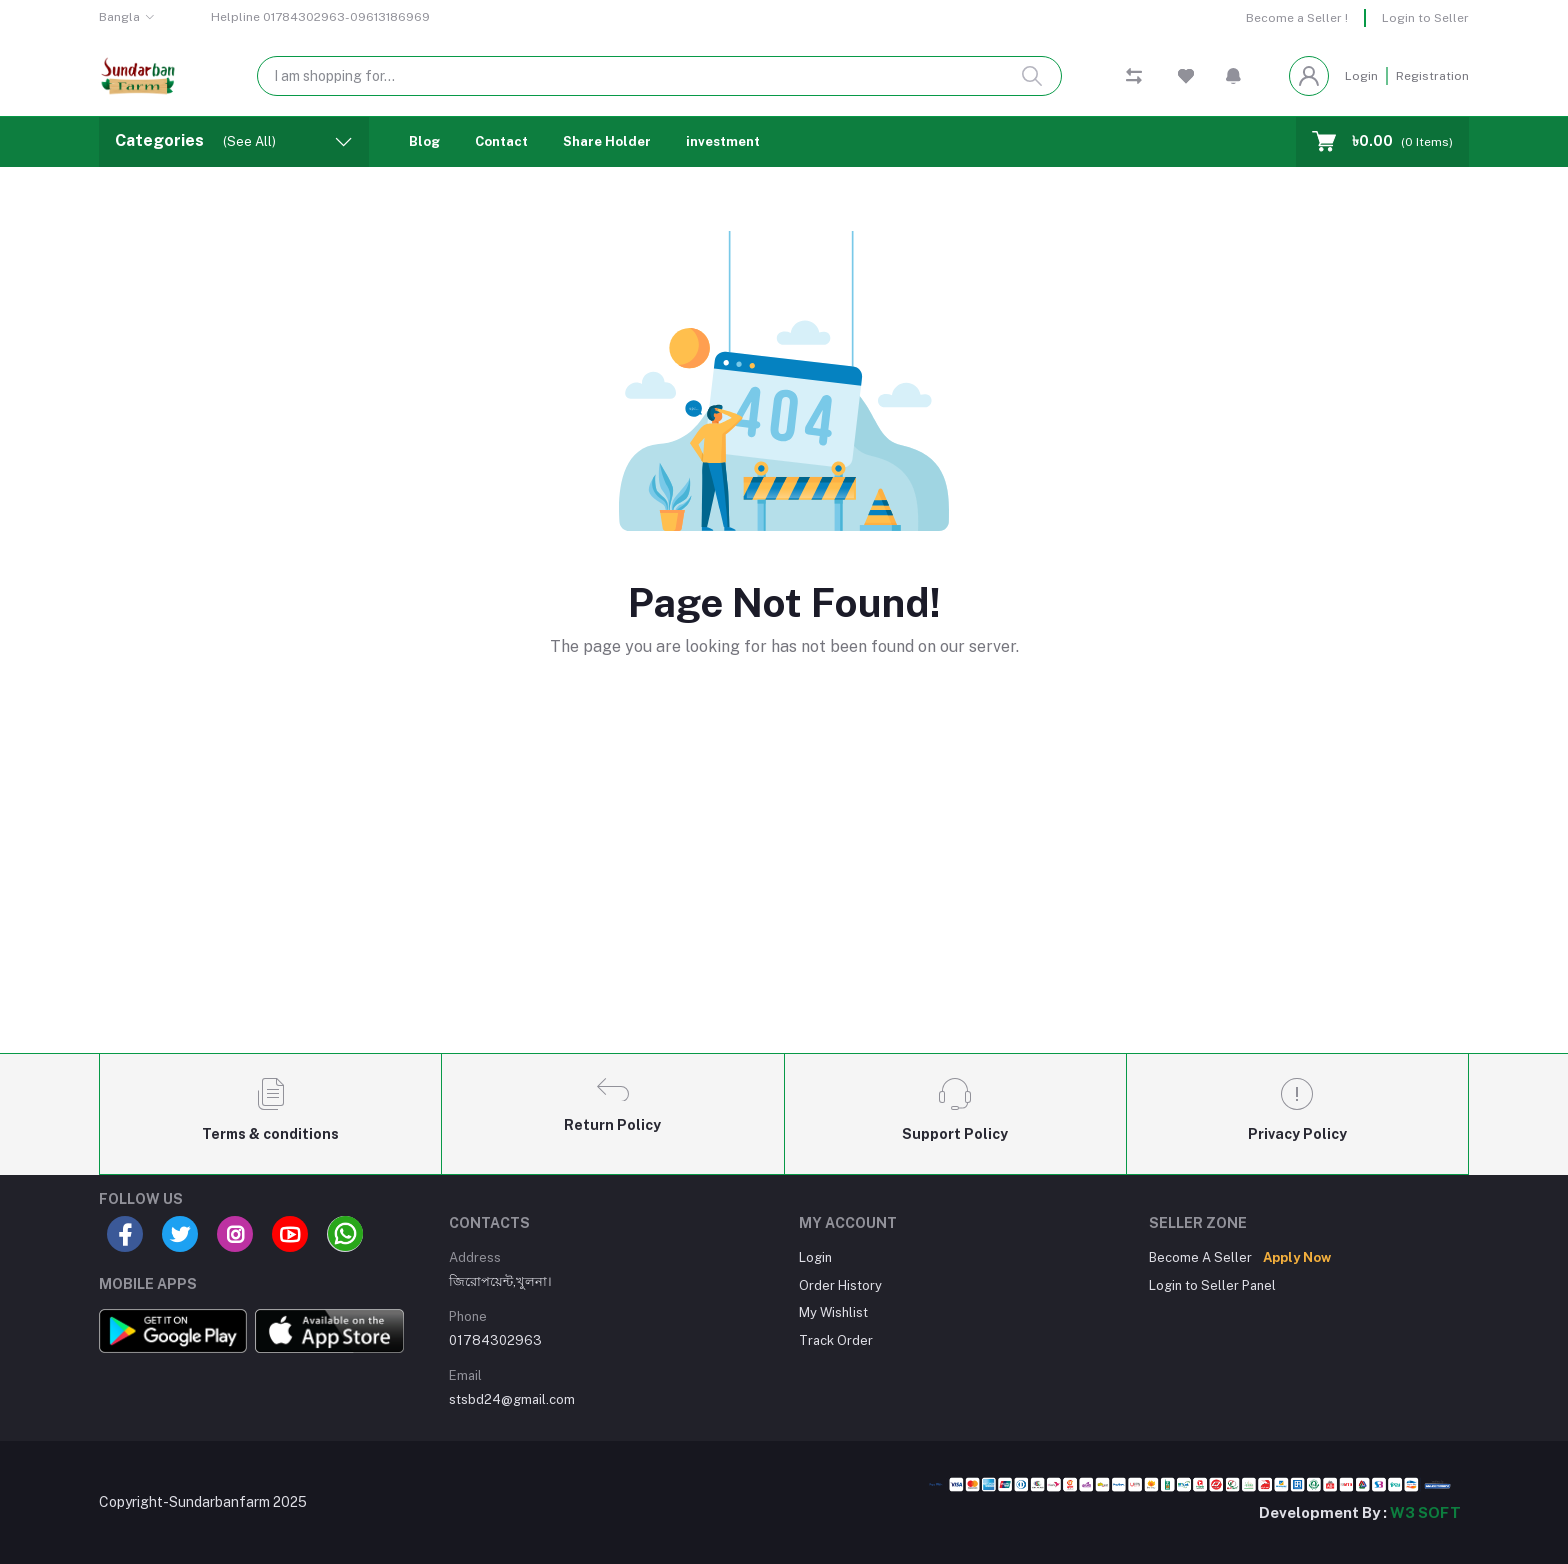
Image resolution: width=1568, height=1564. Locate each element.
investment (723, 141)
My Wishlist (833, 1312)
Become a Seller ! (1297, 18)
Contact (501, 141)
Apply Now (1297, 1257)
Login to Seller (1425, 18)
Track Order (836, 1340)
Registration (1432, 76)
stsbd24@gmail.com (512, 1399)
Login (1361, 76)
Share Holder (607, 141)
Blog (424, 141)
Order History (840, 1285)
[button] (1233, 76)
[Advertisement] (784, 889)
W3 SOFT (1425, 1512)
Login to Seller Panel (1212, 1285)
